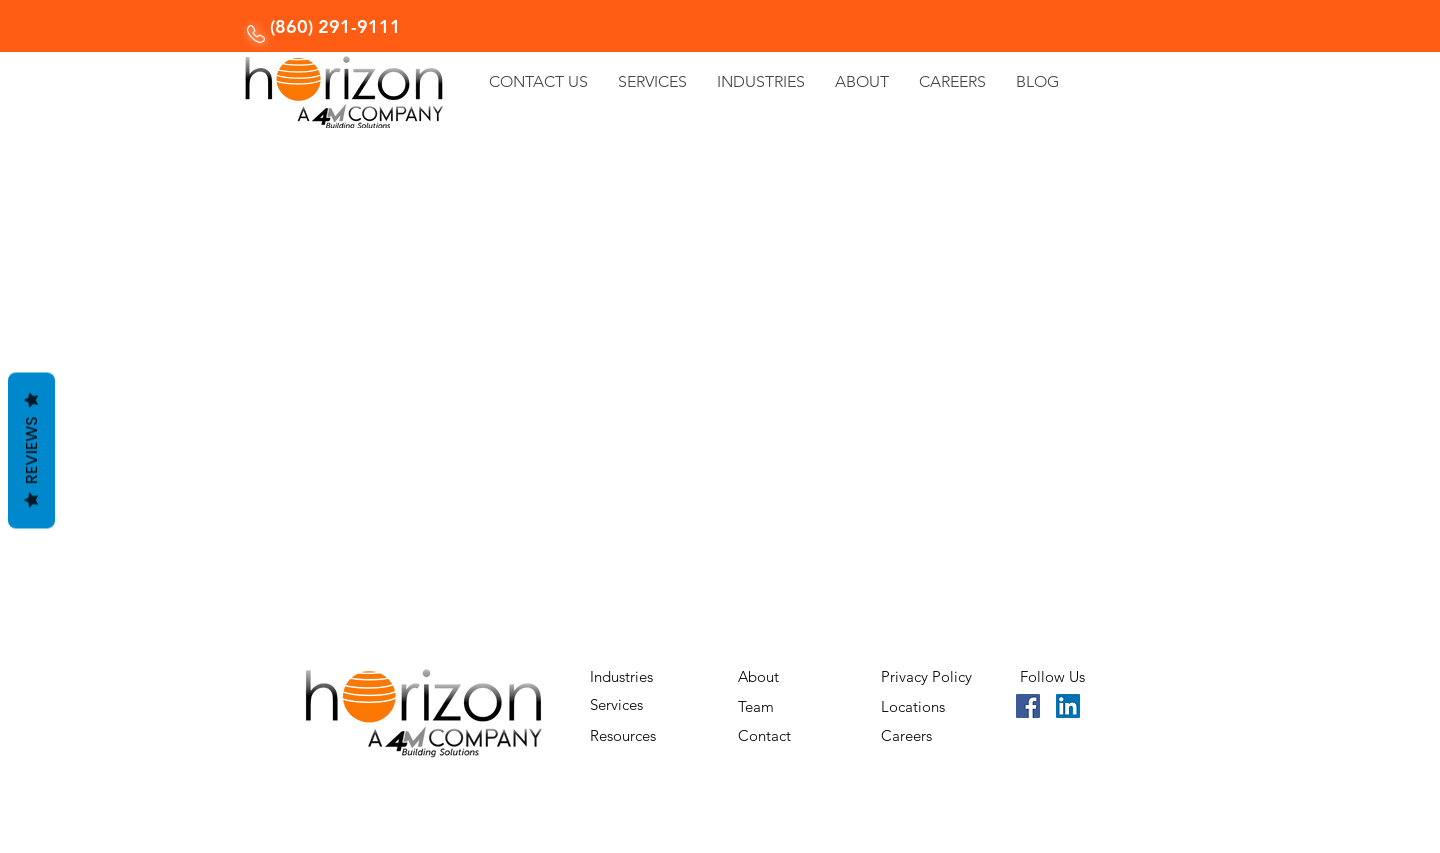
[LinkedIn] (1068, 706)
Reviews (31, 450)
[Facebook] (1028, 706)
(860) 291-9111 (335, 26)
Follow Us (1052, 676)
